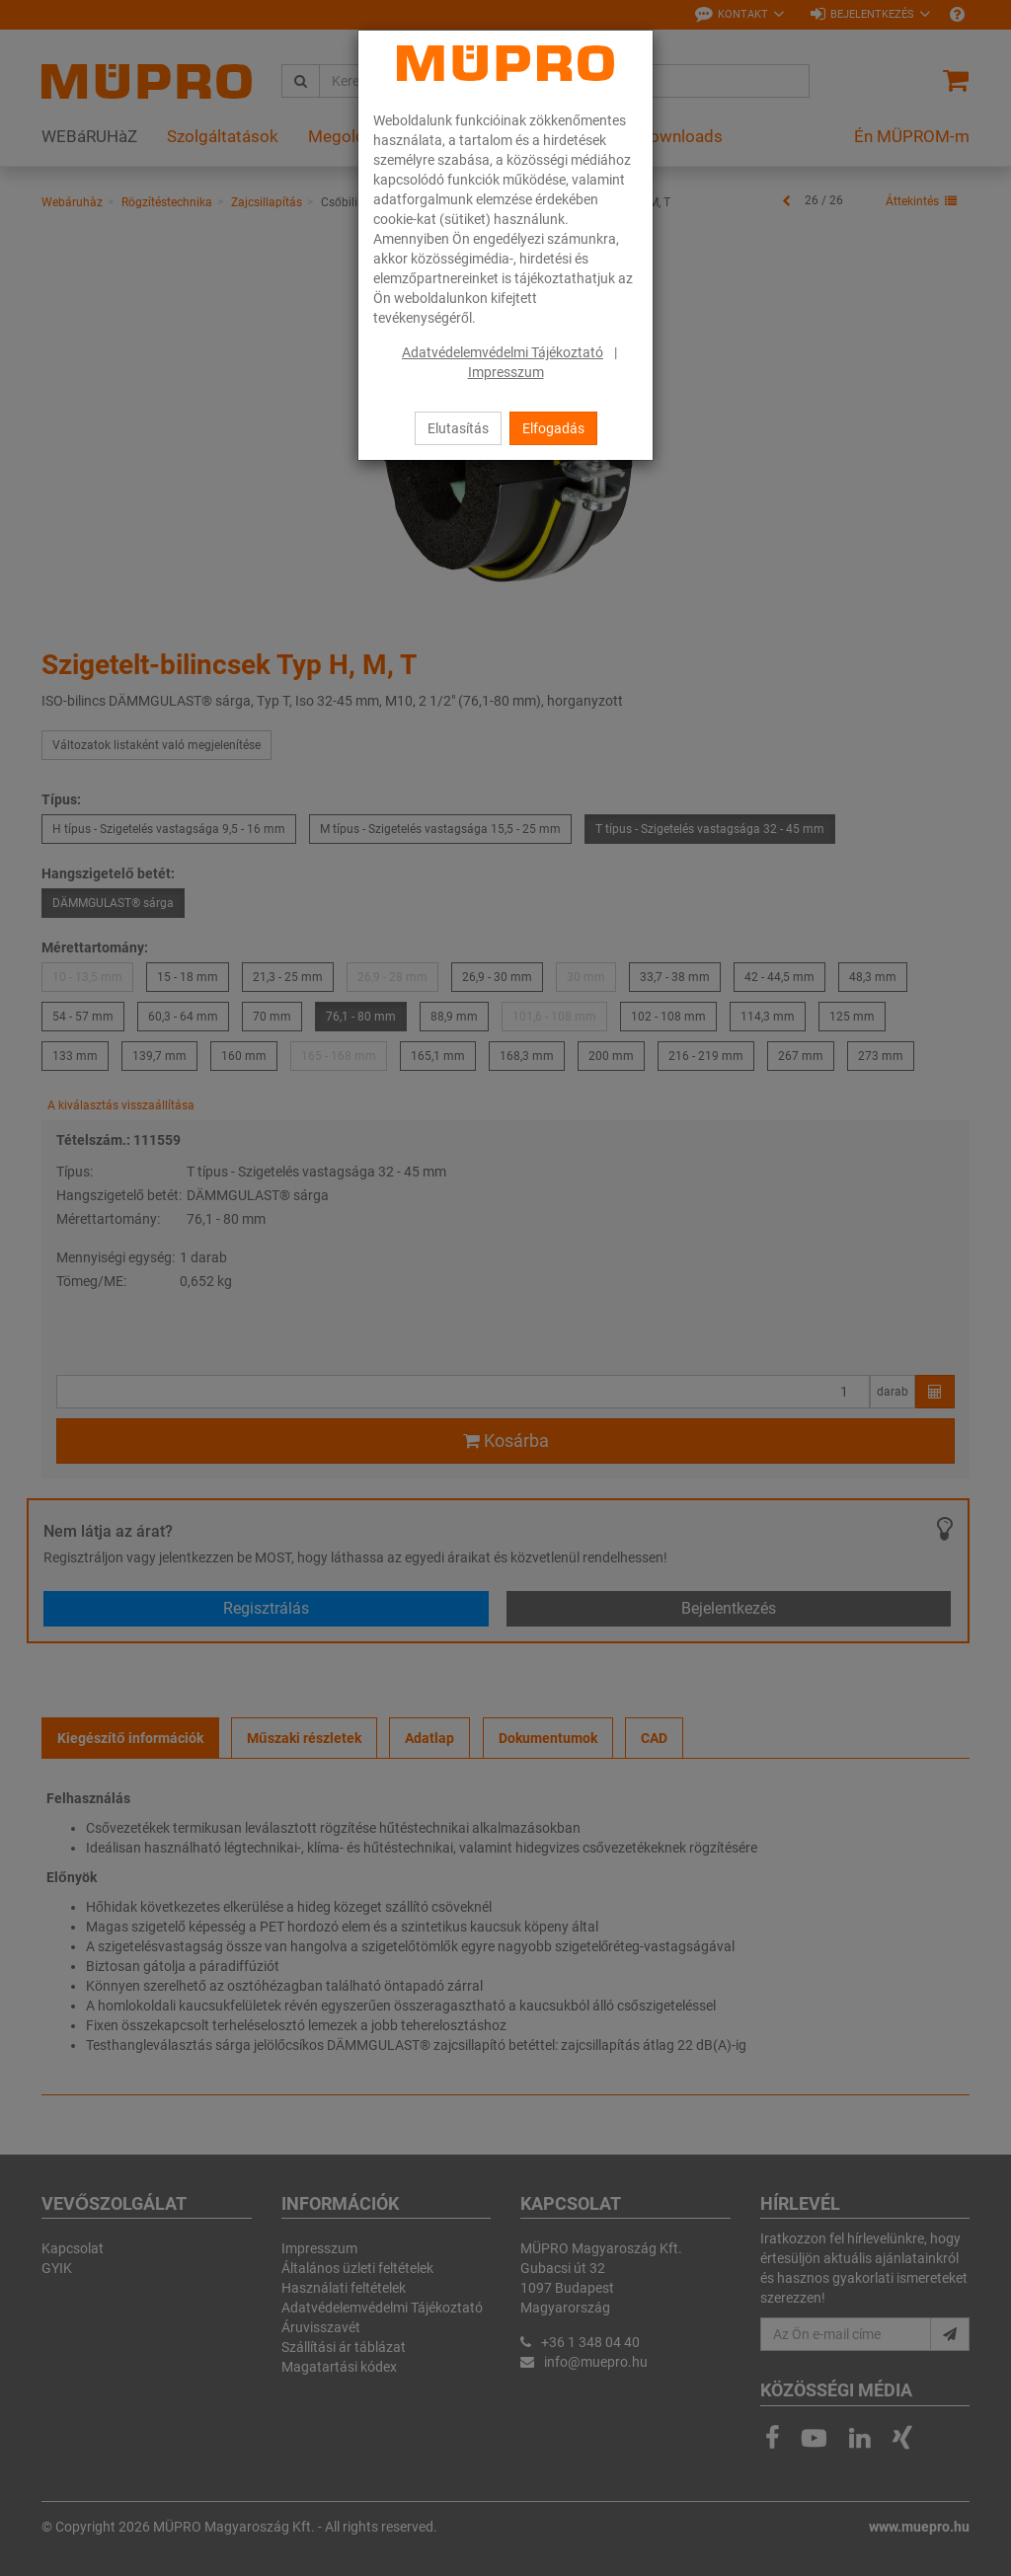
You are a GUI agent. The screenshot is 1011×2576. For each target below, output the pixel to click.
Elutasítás (458, 428)
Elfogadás (553, 428)
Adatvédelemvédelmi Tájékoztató (502, 352)
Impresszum (506, 372)
